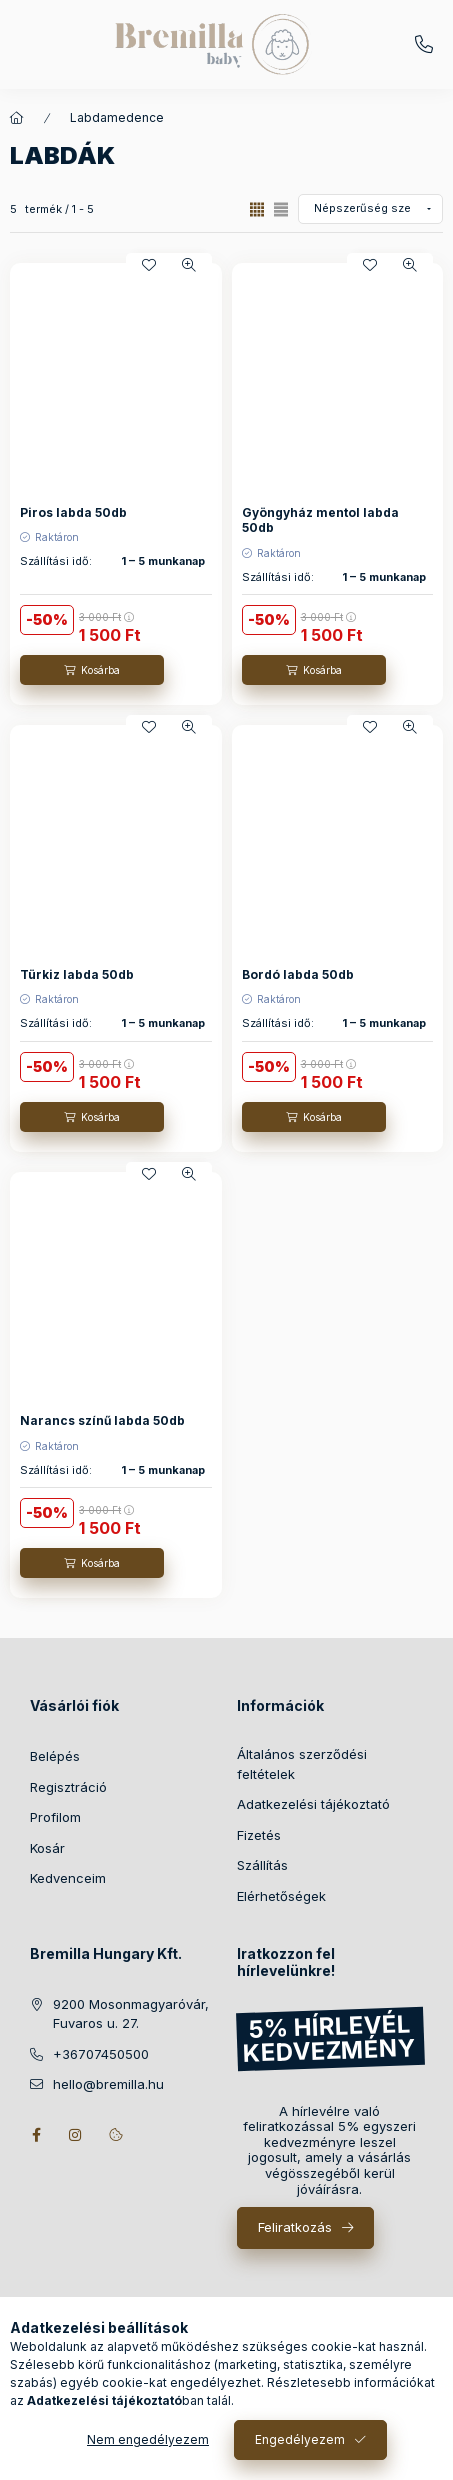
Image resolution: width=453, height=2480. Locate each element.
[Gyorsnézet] (189, 265)
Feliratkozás (295, 2227)
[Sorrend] (370, 209)
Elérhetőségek (281, 1896)
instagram (76, 2135)
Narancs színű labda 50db (102, 1420)
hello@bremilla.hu (108, 2084)
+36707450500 (424, 45)
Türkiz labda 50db (77, 974)
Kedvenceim (68, 1878)
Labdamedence (117, 117)
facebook (36, 2135)
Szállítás (262, 1865)
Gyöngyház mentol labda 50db (320, 520)
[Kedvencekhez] (149, 265)
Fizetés (259, 1835)
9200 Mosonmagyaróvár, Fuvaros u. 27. (131, 2014)
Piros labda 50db (73, 512)
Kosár (47, 1848)
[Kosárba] (92, 670)
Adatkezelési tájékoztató (313, 1804)
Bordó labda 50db (298, 974)
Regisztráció (68, 1787)
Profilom (55, 1817)
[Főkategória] (17, 118)
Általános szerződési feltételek (302, 1764)
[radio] (281, 209)
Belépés (55, 1756)
